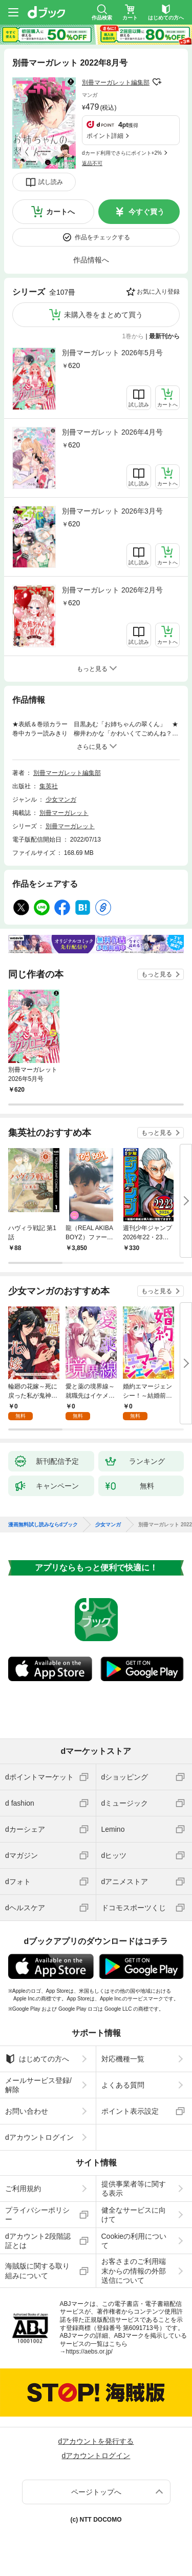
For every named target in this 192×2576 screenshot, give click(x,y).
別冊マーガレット (64, 812)
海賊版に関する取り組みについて (37, 2270)
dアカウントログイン (39, 2137)
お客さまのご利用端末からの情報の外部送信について (133, 2270)
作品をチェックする (102, 237)
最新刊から (164, 336)
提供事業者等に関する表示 (133, 2188)
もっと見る (156, 974)
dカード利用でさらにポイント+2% (122, 153)
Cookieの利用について (134, 2241)
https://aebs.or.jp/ (89, 2351)
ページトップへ (96, 2492)
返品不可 (92, 163)
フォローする (157, 82)
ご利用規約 (23, 2188)
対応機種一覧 (122, 2059)
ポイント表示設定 (130, 2111)
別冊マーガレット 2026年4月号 (112, 432)
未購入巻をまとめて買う (103, 315)
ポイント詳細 (105, 135)
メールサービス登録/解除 (38, 2085)
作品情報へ (91, 260)
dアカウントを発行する (96, 2441)
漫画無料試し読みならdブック (43, 1524)
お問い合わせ (26, 2111)
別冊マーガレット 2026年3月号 (112, 511)
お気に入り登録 (158, 291)
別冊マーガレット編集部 (116, 82)
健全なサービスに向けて (133, 2214)
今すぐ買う (146, 212)
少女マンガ (61, 799)
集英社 (48, 786)
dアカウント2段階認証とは (38, 2241)
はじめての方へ (37, 2059)
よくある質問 (122, 2085)
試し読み (50, 182)
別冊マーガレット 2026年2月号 (112, 590)
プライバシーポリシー (37, 2214)
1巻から (133, 336)
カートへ (60, 212)
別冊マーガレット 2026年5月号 (112, 353)
